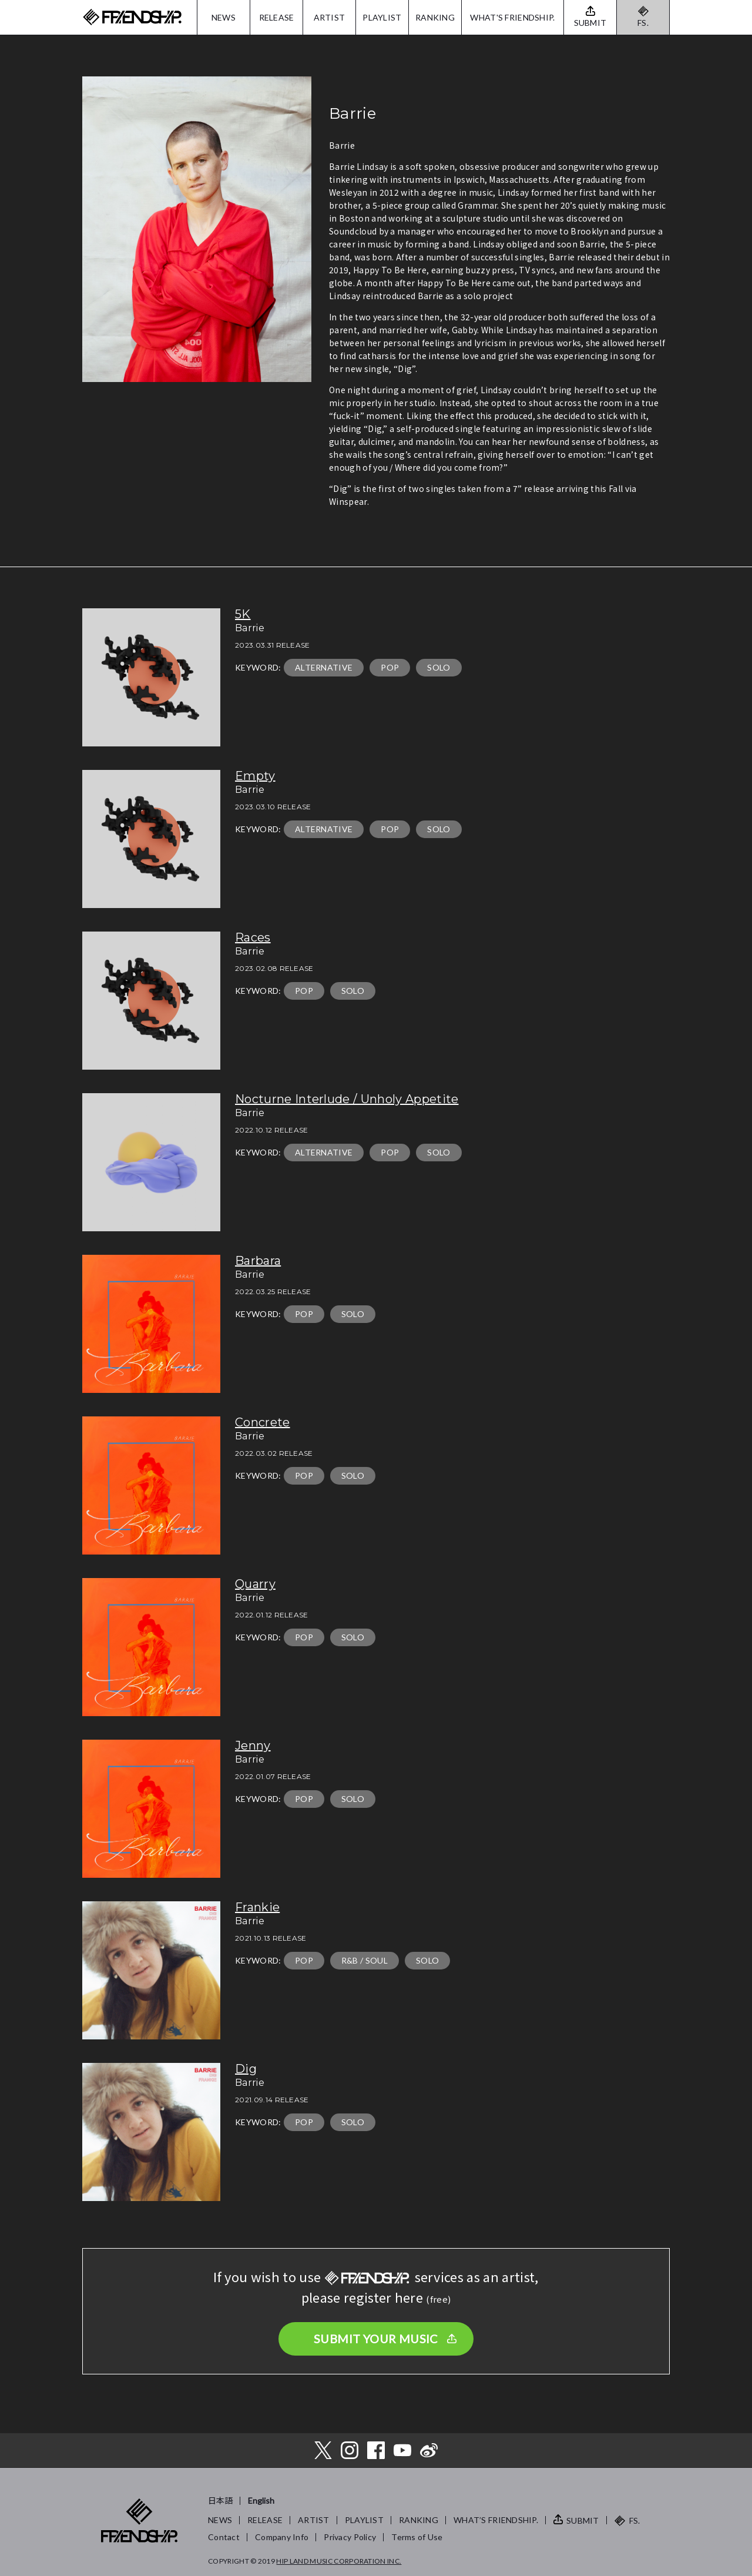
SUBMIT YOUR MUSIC (376, 2339)
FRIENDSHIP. (132, 17)
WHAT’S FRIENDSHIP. (496, 2520)
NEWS (224, 17)
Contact (224, 2537)
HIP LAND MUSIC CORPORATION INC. (338, 2561)
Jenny (253, 1745)
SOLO (438, 667)
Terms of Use (416, 2537)
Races (253, 937)
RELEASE (276, 17)
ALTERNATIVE (324, 667)
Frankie (257, 1907)
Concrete (262, 1422)
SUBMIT (582, 2520)
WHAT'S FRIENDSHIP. (512, 17)
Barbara (258, 1261)
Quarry (255, 1584)
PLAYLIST (381, 17)
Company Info (281, 2537)
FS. (643, 23)
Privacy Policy (350, 2537)
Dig (246, 2069)
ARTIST (329, 17)
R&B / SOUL (364, 1960)
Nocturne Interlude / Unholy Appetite (347, 1099)
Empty (255, 776)
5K (243, 614)
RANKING (435, 17)
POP (390, 667)
